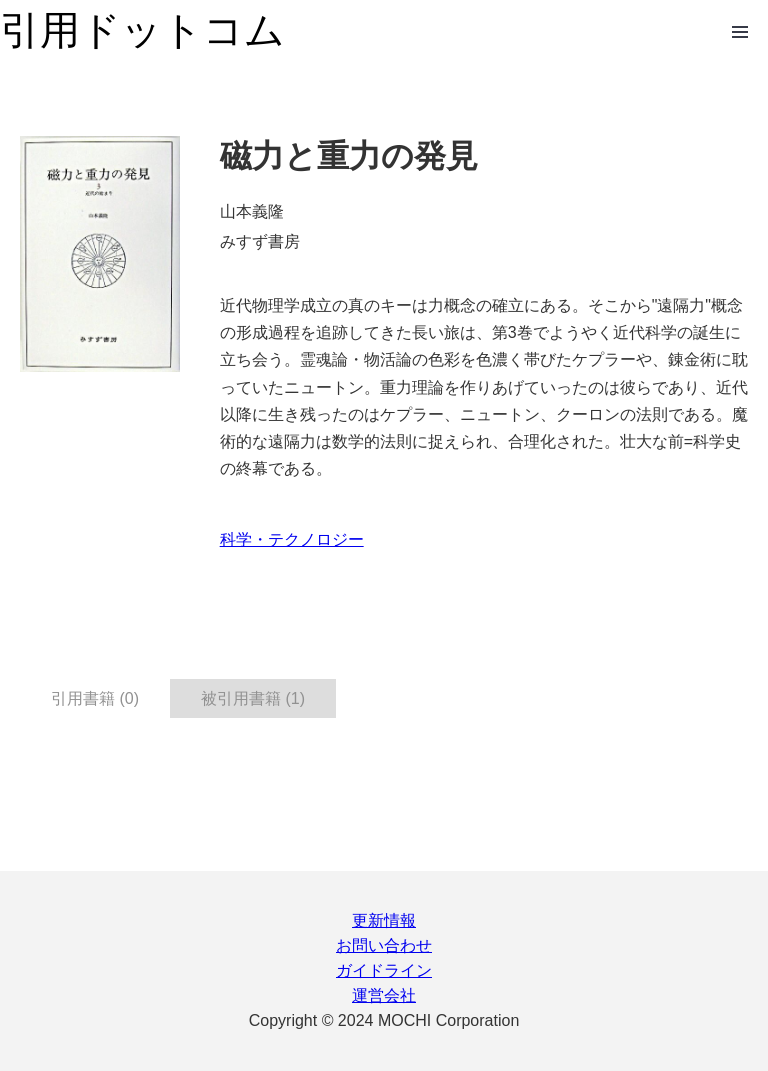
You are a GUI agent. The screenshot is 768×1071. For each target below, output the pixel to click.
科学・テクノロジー (292, 539)
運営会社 (384, 995)
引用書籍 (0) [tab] (95, 698)
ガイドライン (384, 970)
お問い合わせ (384, 945)
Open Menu (740, 32)
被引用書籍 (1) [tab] (253, 698)
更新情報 (384, 920)
